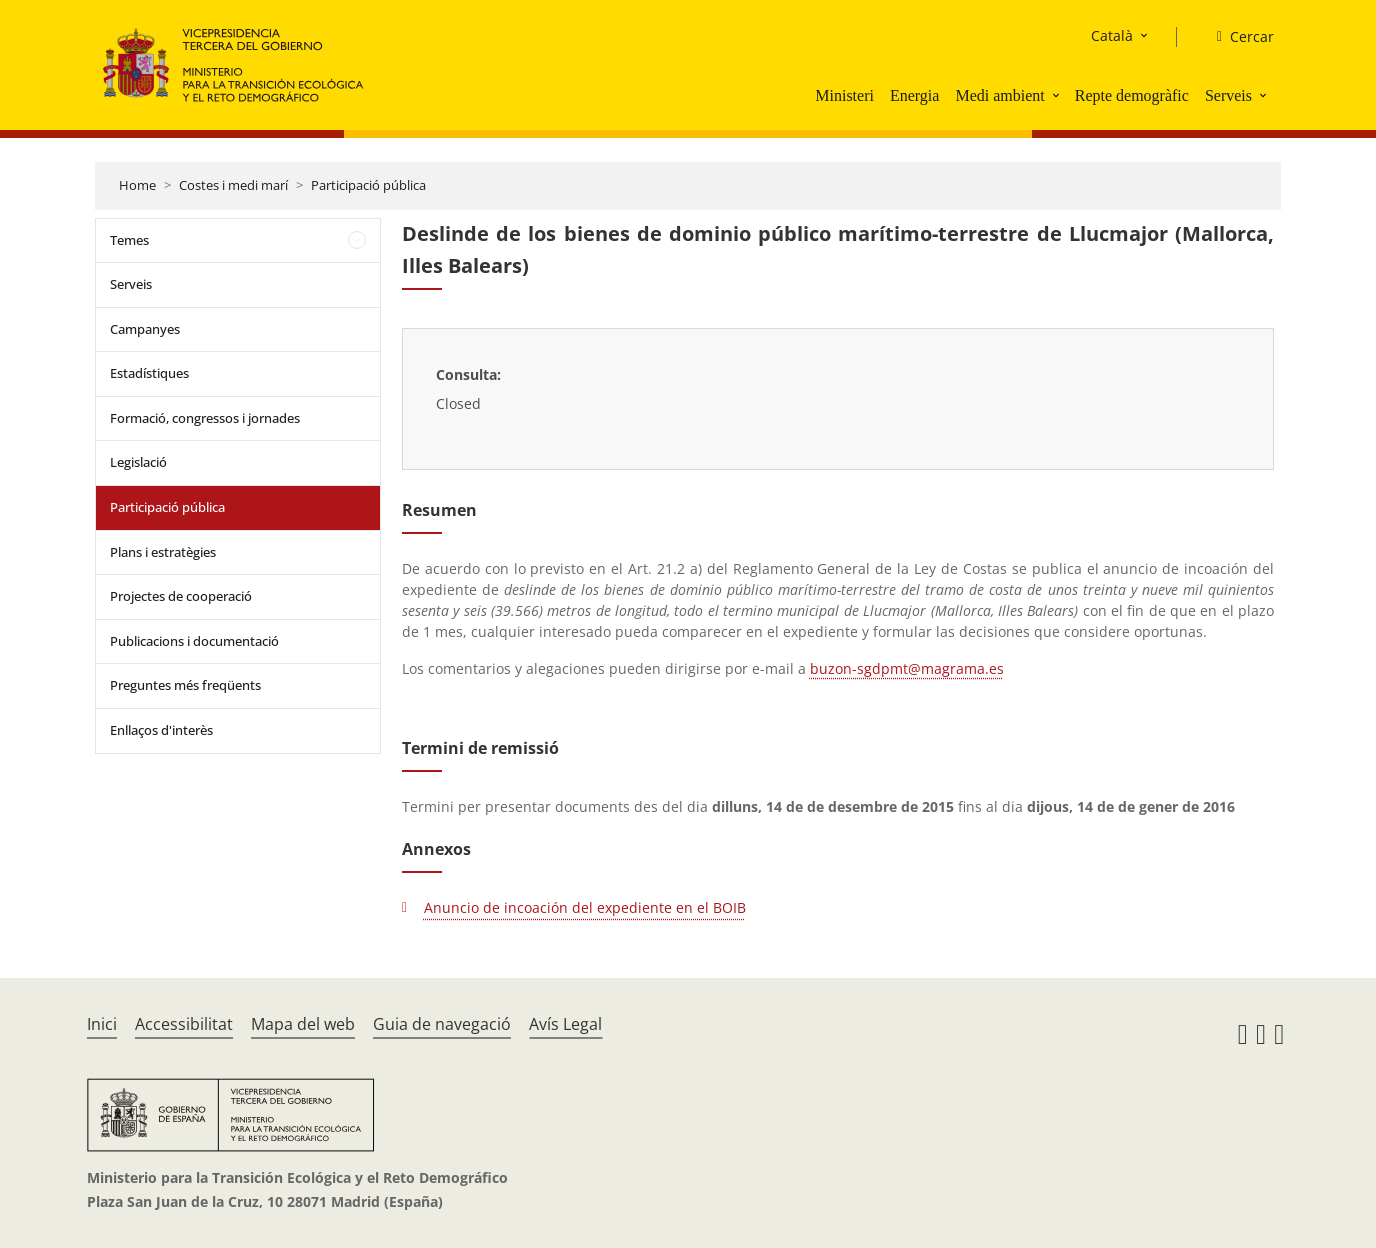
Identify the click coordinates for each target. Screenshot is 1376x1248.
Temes (129, 240)
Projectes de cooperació (181, 596)
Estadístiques (149, 373)
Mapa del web (303, 1024)
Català (1112, 35)
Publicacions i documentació (194, 641)
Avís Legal (565, 1024)
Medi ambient (999, 95)
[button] (1058, 95)
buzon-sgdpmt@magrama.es (907, 668)
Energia (914, 95)
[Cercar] (1237, 37)
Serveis (1228, 95)
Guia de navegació (442, 1024)
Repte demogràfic (1132, 95)
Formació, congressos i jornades (205, 418)
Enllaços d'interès (161, 730)
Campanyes (145, 329)
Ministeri (844, 95)
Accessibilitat (184, 1024)
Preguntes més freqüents (185, 685)
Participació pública (368, 185)
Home (137, 185)
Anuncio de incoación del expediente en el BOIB (585, 907)
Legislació (138, 462)
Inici (102, 1024)
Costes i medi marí (233, 185)
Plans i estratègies (163, 552)
